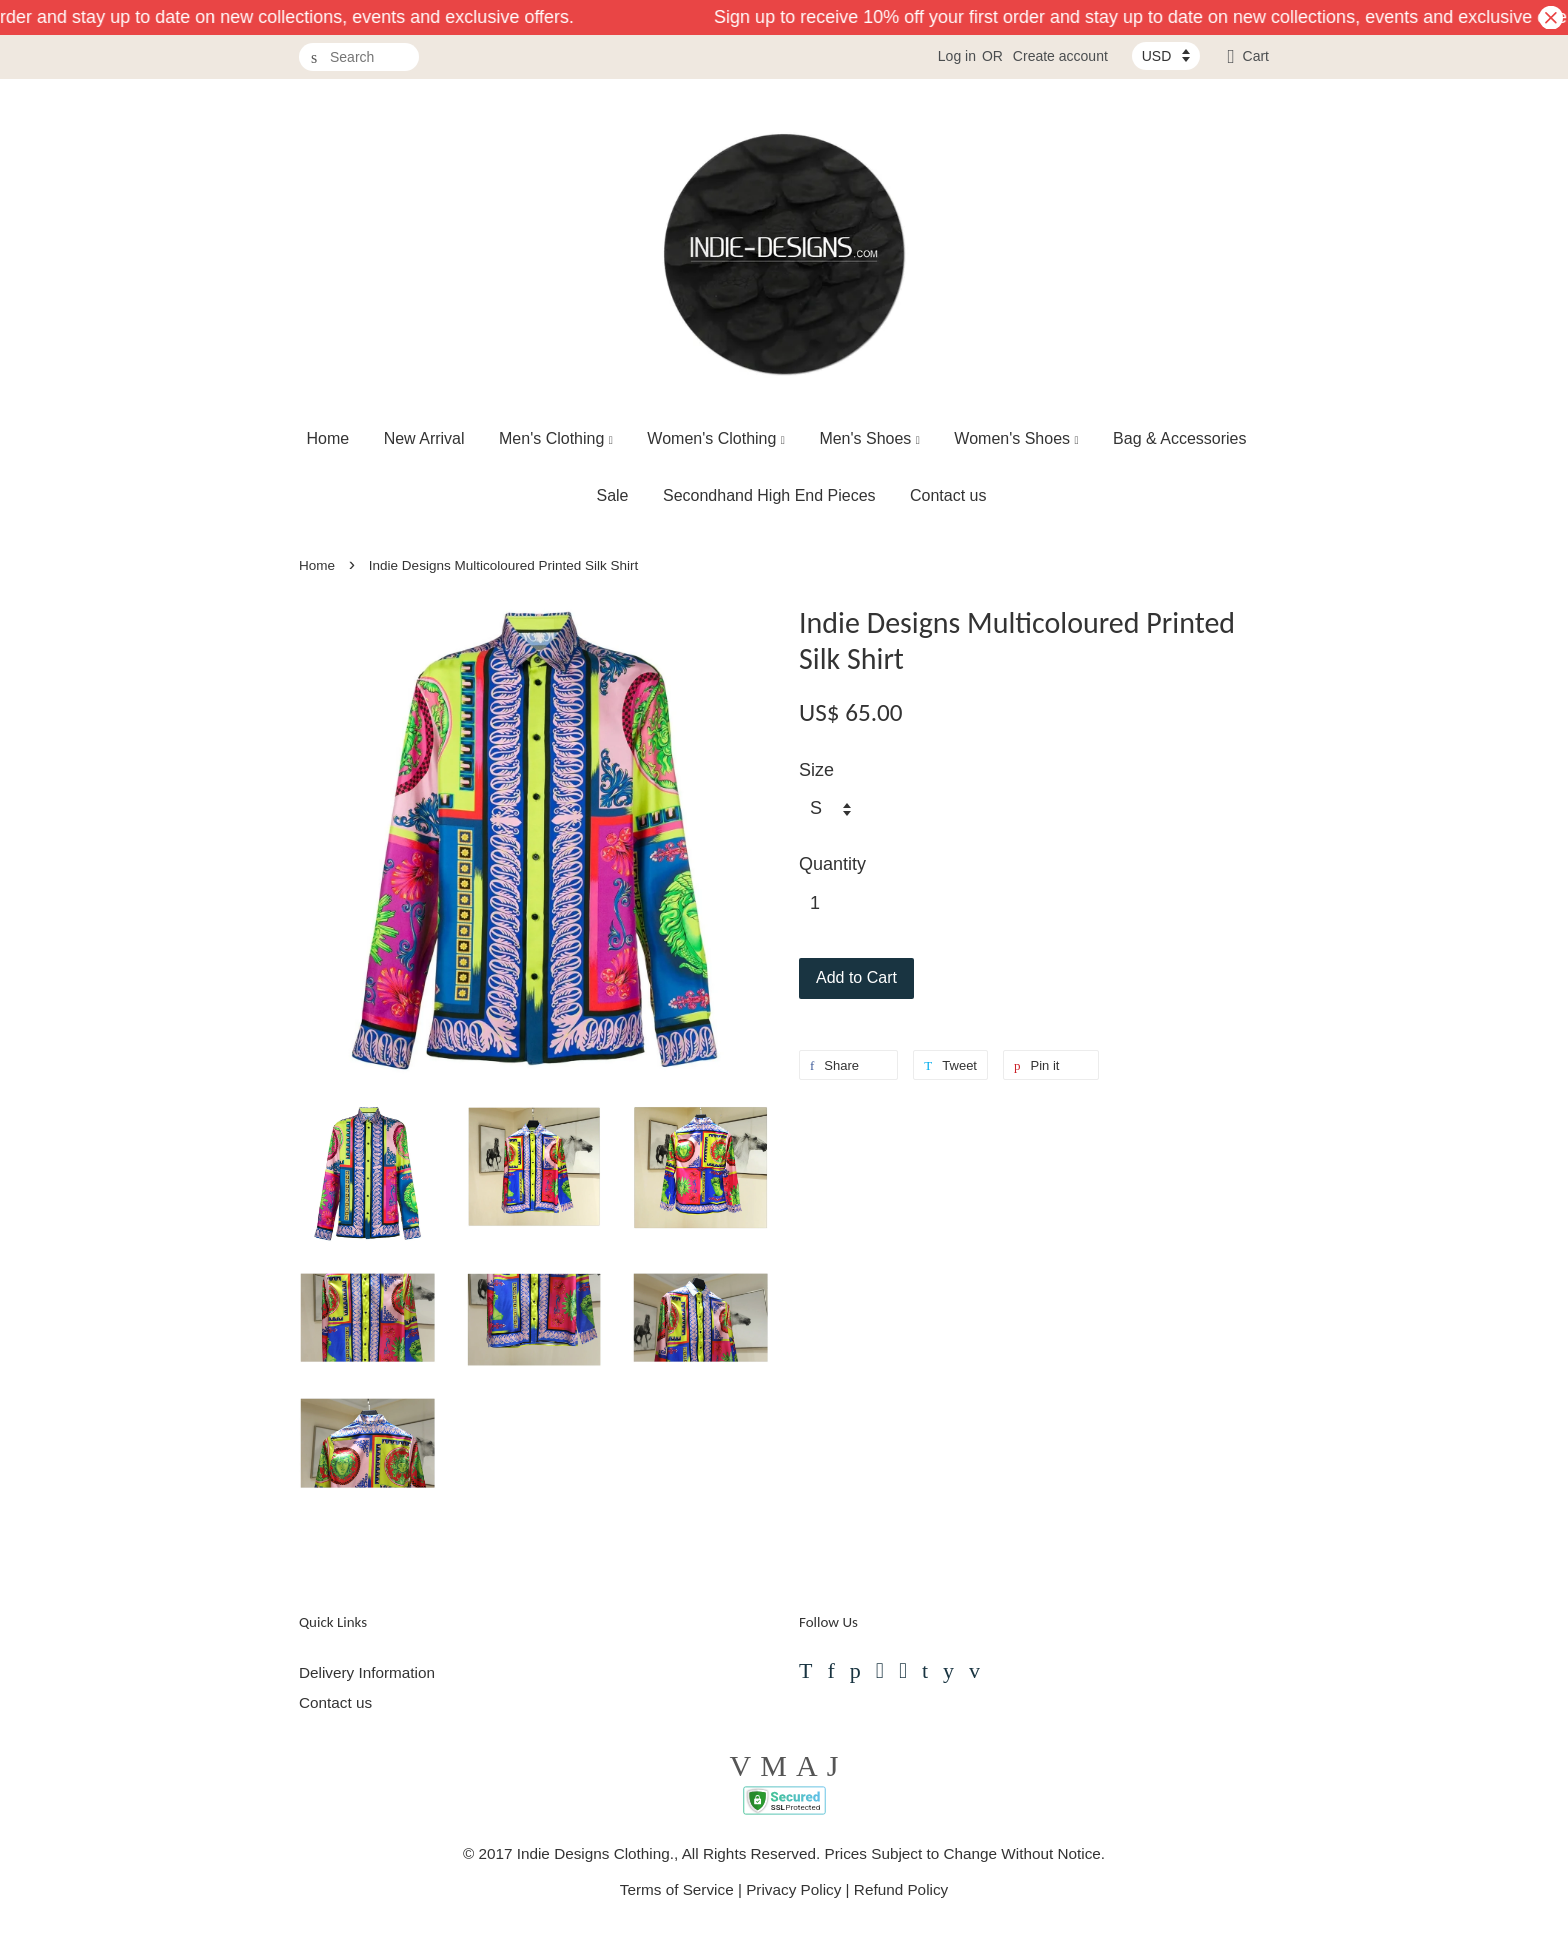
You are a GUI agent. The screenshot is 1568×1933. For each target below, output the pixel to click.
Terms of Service (677, 1889)
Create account (1060, 56)
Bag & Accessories (1179, 438)
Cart (1256, 56)
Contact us (948, 495)
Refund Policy (901, 1889)
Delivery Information (367, 1672)
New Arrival (424, 438)
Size (816, 770)
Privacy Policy (793, 1889)
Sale (612, 495)
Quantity (832, 864)
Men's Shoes (869, 438)
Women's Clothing (716, 438)
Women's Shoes (1016, 438)
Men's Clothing (556, 438)
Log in (957, 56)
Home (328, 438)
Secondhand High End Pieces (769, 495)
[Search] (359, 57)
